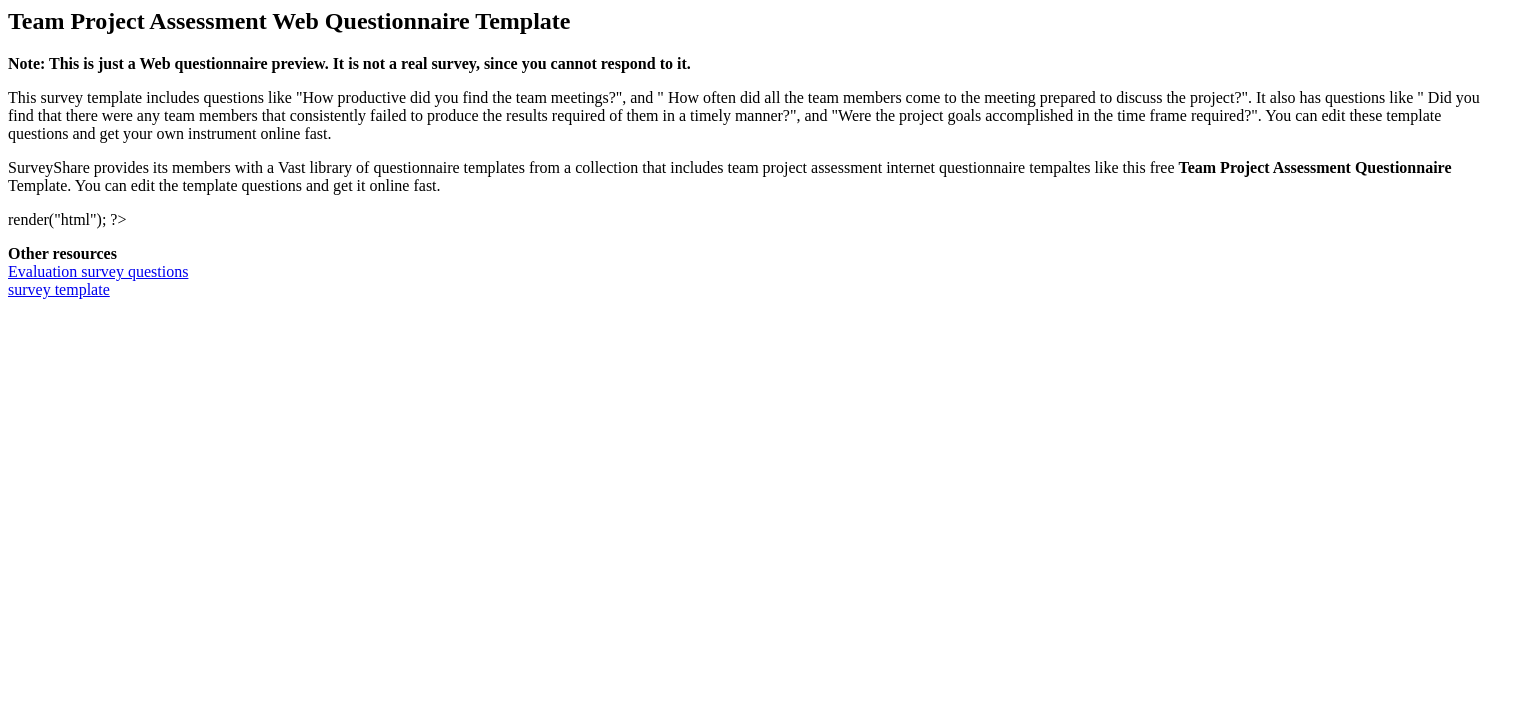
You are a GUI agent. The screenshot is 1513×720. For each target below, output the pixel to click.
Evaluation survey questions (98, 271)
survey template (59, 289)
